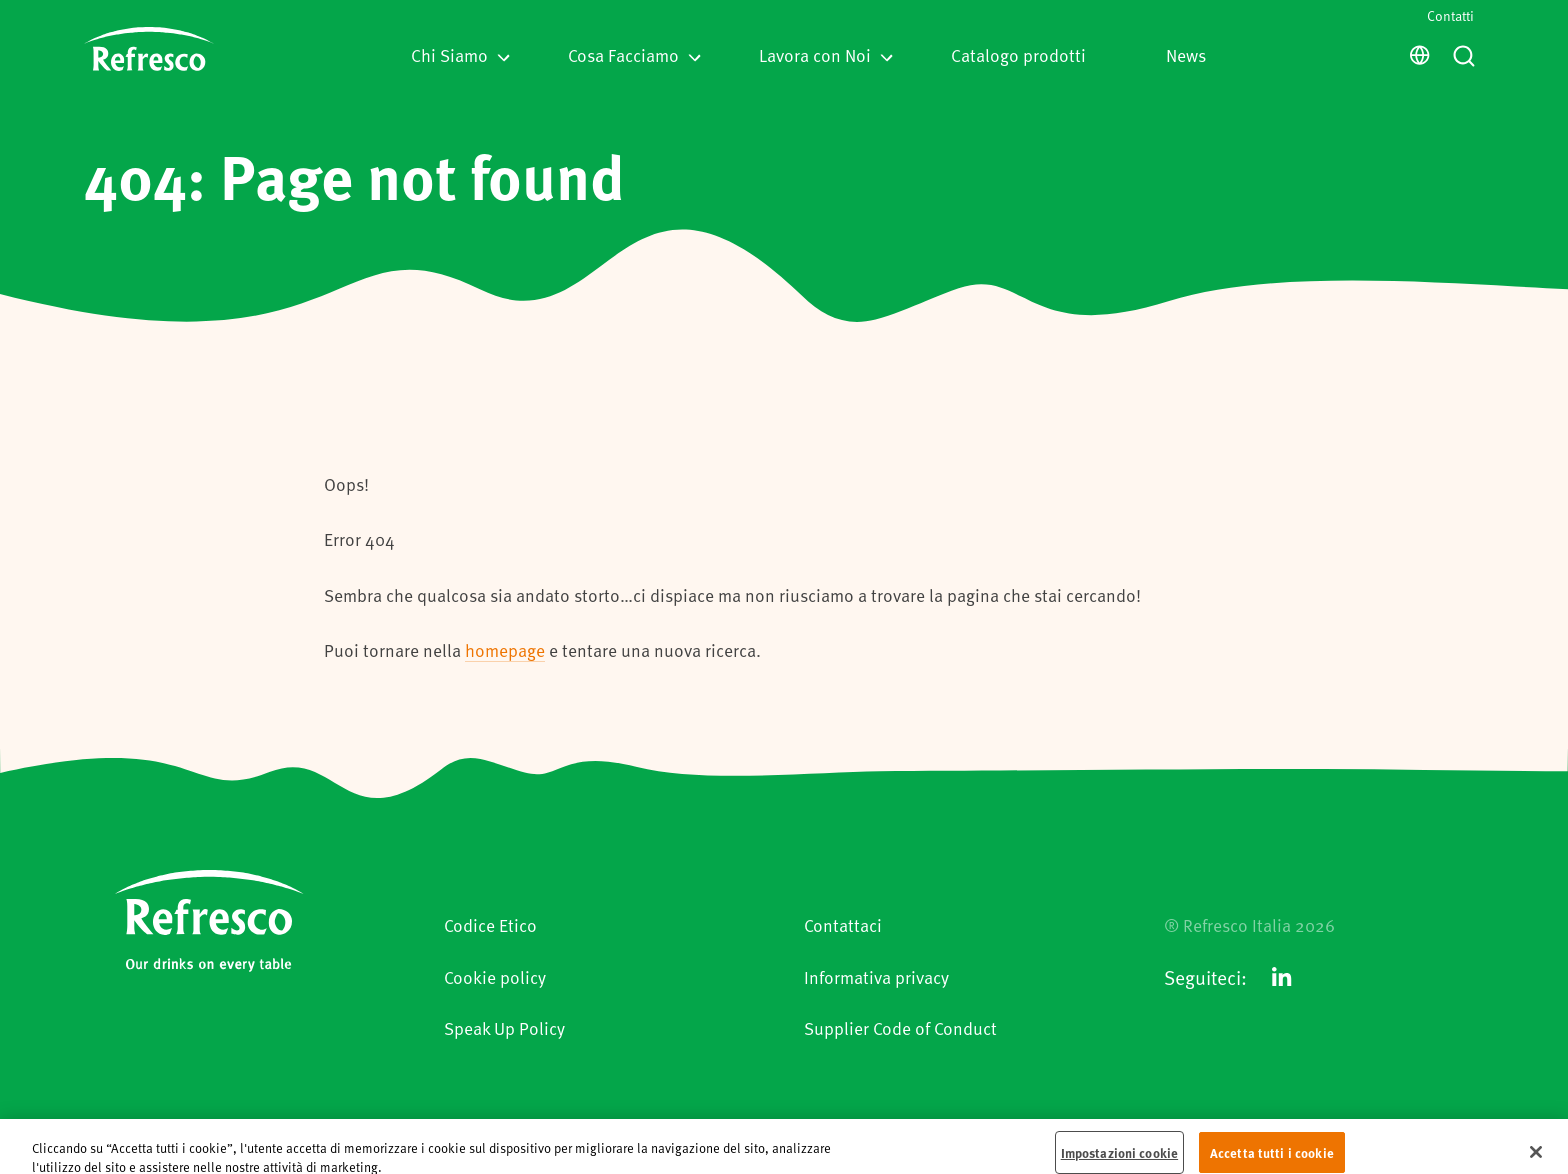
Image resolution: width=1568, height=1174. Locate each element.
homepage (505, 650)
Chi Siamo (460, 55)
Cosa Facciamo (634, 55)
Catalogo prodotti (1018, 55)
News (1186, 55)
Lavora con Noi (826, 55)
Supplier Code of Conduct (900, 1028)
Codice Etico (490, 925)
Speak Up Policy (504, 1028)
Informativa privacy (876, 977)
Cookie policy (495, 977)
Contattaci (843, 925)
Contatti (1450, 15)
